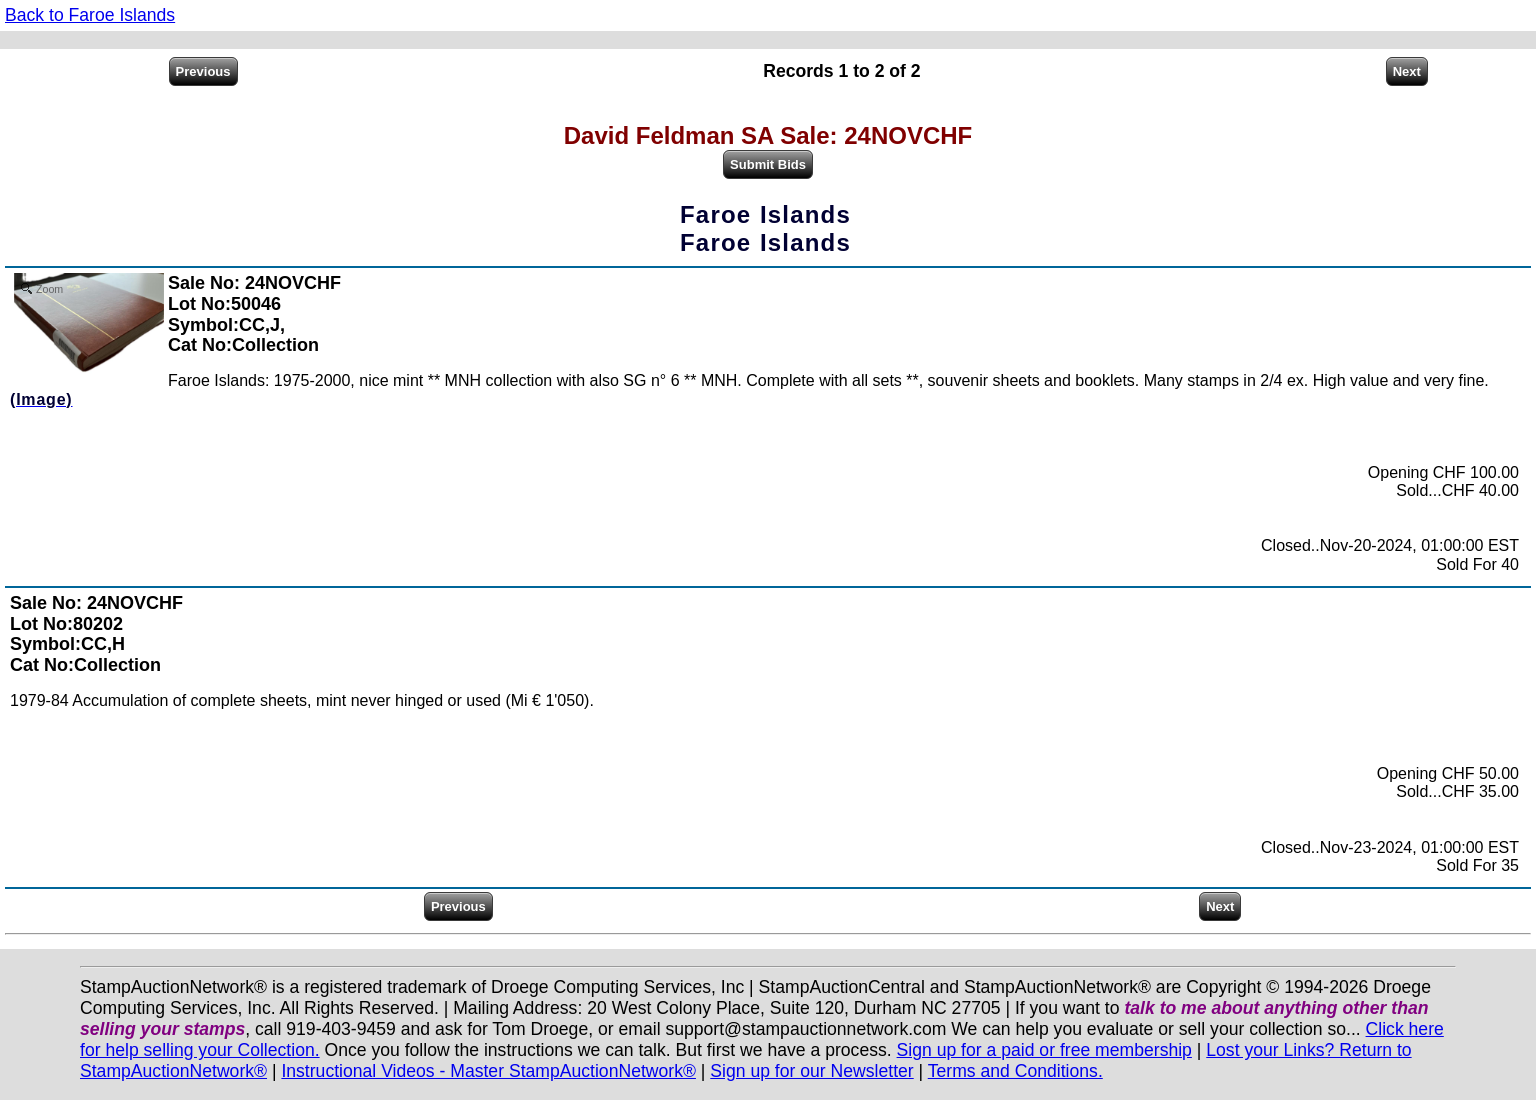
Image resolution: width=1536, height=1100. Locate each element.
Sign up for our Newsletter (811, 1071)
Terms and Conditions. (1015, 1071)
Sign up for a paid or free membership (1044, 1050)
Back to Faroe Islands (90, 15)
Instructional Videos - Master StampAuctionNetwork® (488, 1071)
